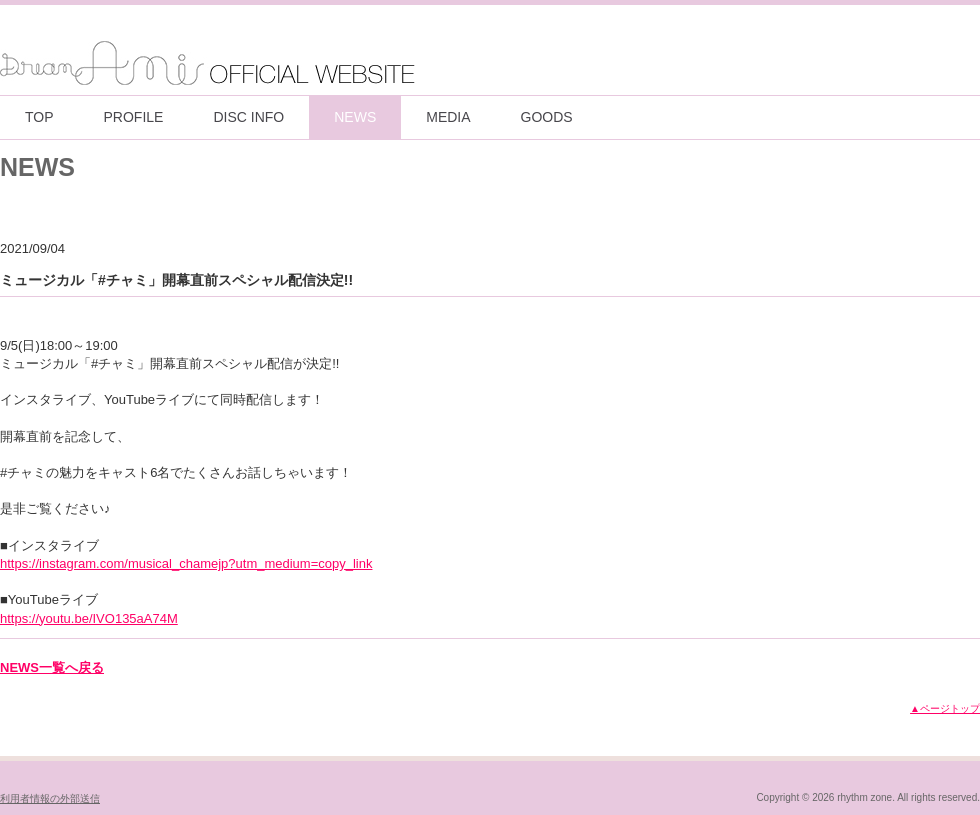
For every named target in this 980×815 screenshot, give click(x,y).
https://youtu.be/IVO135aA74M (89, 618)
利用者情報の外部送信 (50, 798)
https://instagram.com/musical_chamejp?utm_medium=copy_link (186, 563)
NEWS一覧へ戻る (52, 667)
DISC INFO (248, 117)
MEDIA (448, 117)
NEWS (355, 117)
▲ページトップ (945, 708)
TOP (39, 117)
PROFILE (134, 117)
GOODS (547, 117)
